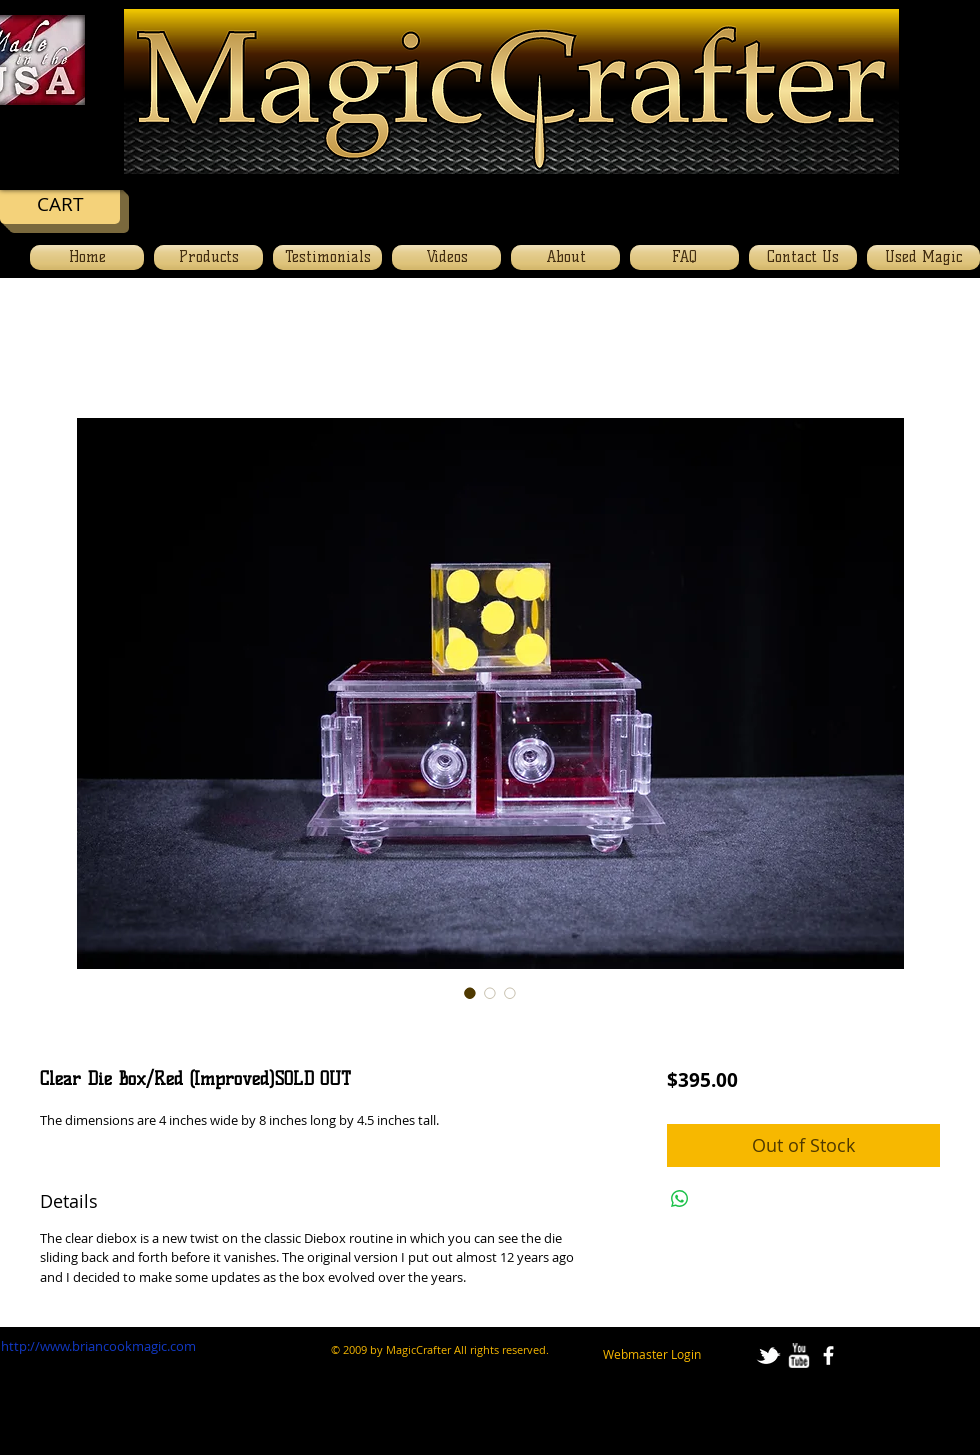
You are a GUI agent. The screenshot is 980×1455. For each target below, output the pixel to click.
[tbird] (768, 1355)
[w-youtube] (798, 1355)
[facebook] (828, 1355)
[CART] (60, 204)
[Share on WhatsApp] (680, 1199)
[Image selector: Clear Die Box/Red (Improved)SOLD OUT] (470, 993)
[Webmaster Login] (651, 1354)
